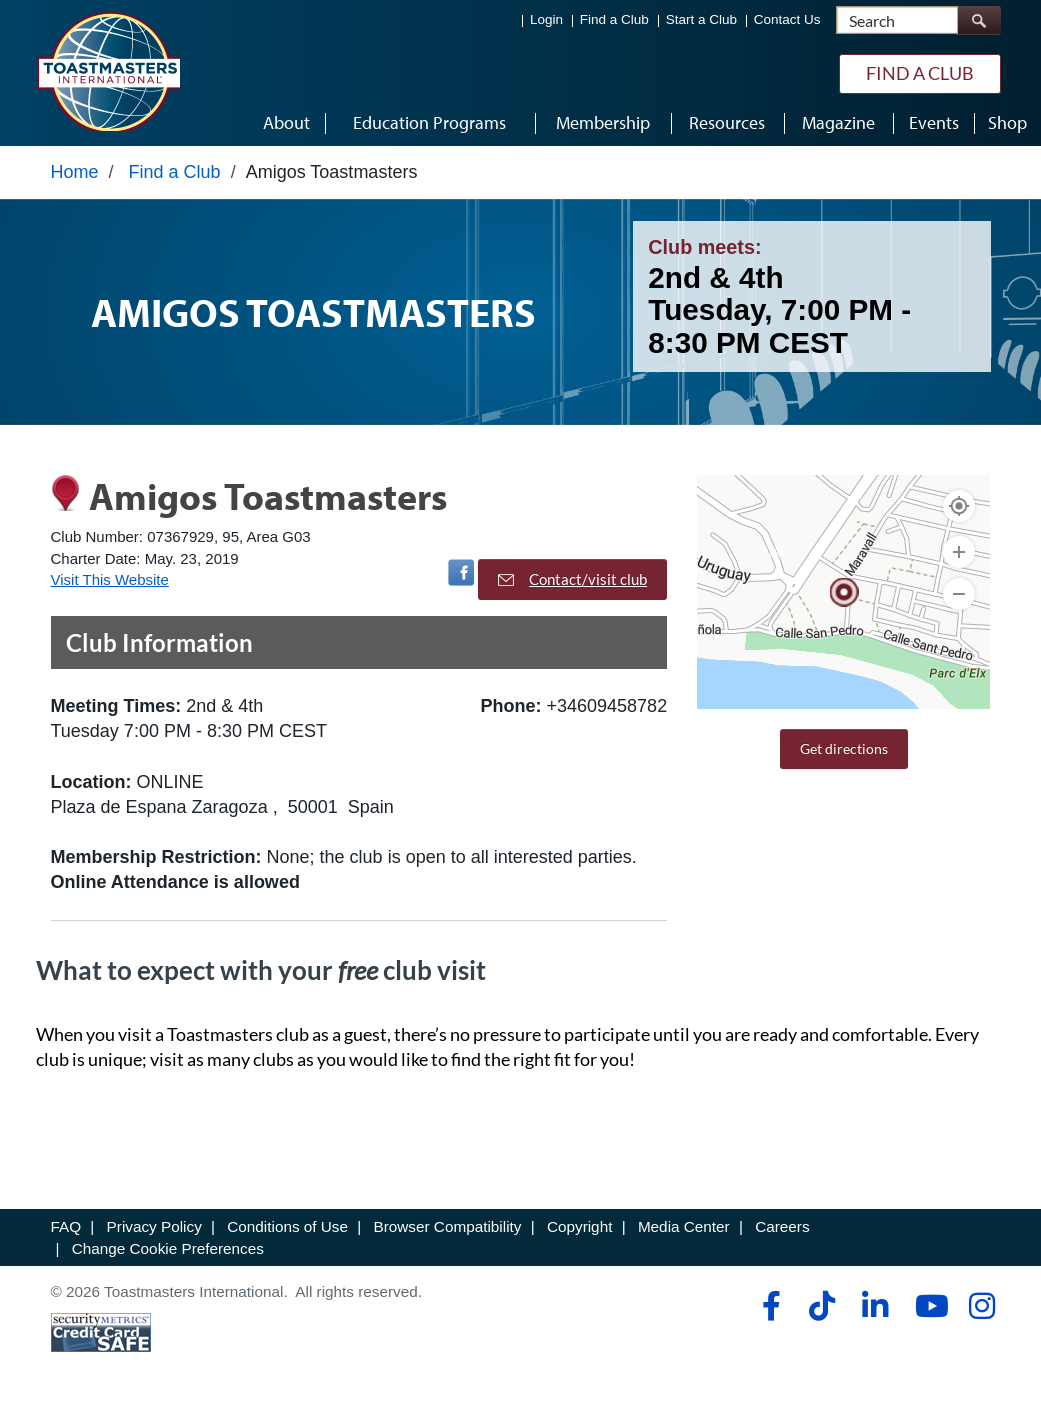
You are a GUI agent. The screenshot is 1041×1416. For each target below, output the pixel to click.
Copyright (579, 1231)
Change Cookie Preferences (168, 1253)
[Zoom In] (959, 557)
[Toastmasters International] (108, 72)
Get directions (844, 753)
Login (546, 20)
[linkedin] (874, 1311)
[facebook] (768, 1311)
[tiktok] (821, 1311)
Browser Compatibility (448, 1231)
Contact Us (787, 20)
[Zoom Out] (959, 599)
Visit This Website (110, 584)
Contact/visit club (572, 584)
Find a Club (614, 20)
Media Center (684, 1231)
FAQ (66, 1231)
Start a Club (701, 20)
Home (75, 177)
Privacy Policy (154, 1231)
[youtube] (927, 1311)
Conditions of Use (287, 1231)
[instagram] (981, 1311)
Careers (782, 1231)
